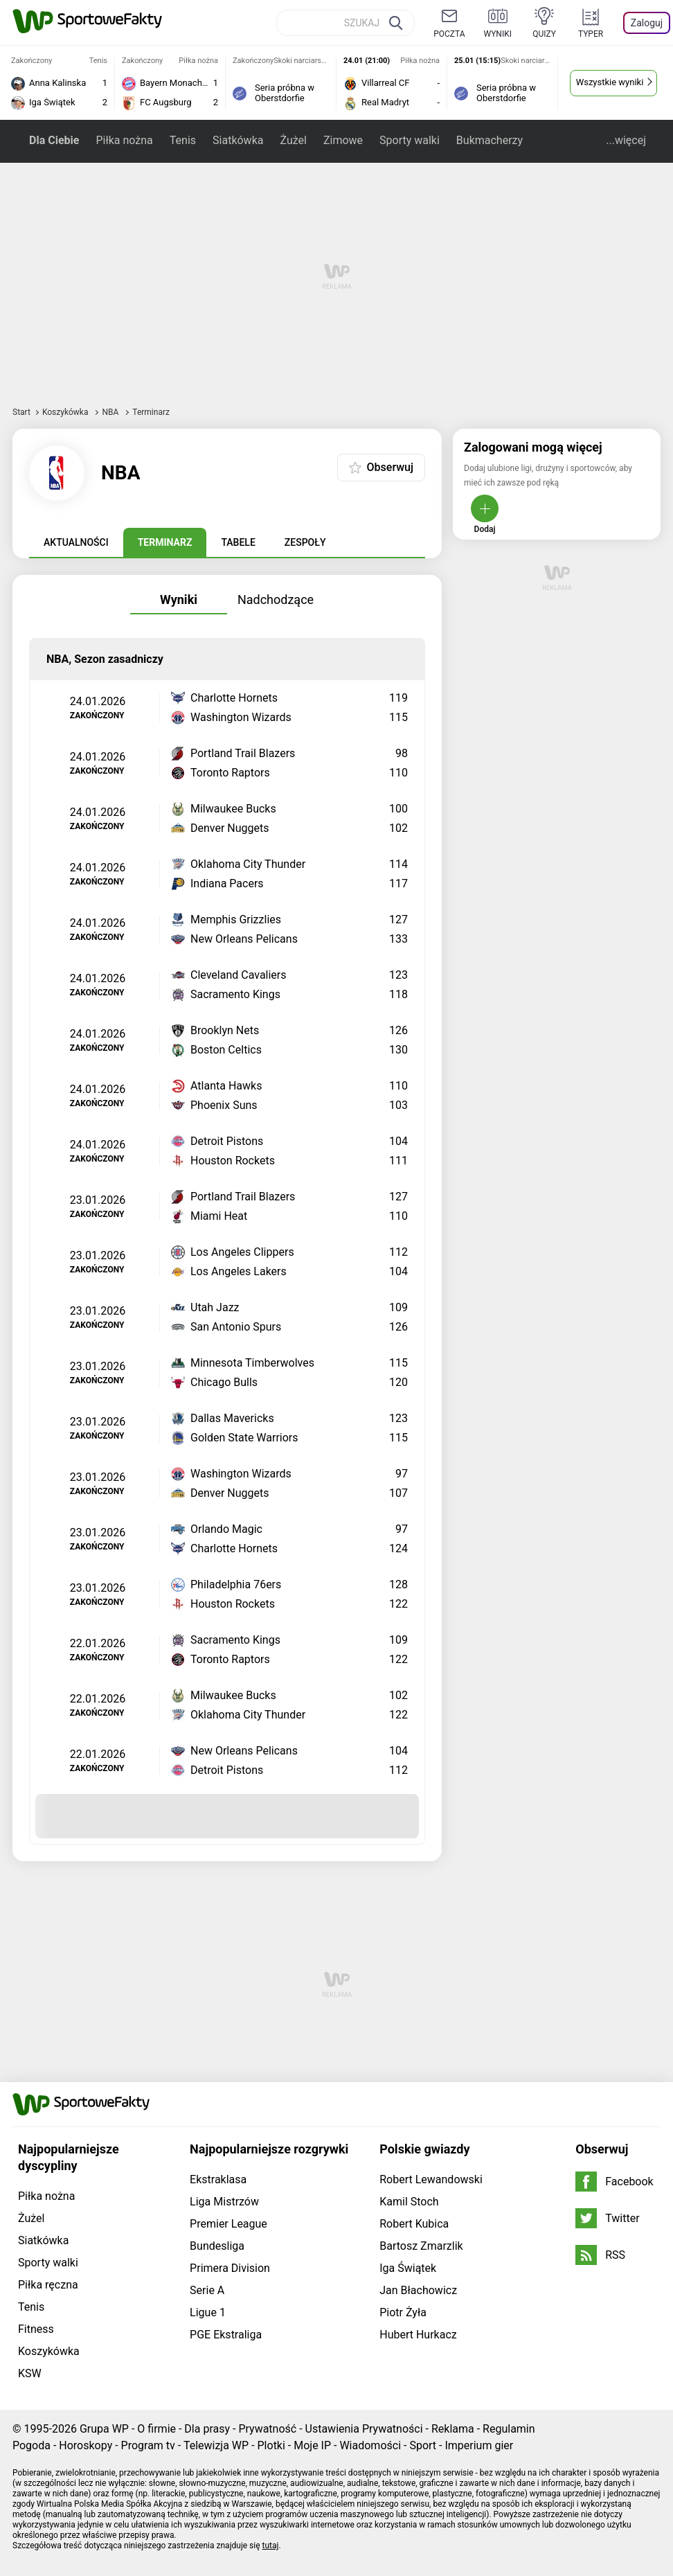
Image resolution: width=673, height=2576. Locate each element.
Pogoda (31, 2445)
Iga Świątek (407, 2268)
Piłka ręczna (48, 2284)
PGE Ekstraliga (226, 2334)
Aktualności (76, 542)
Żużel (293, 140)
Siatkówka (238, 140)
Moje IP (312, 2445)
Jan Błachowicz (418, 2290)
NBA (111, 412)
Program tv (148, 2445)
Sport (422, 2445)
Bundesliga (217, 2246)
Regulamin (509, 2428)
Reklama (452, 2428)
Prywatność (267, 2428)
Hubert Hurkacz (418, 2334)
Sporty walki (409, 140)
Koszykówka (66, 412)
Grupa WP (104, 2428)
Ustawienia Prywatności (364, 2428)
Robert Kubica (414, 2223)
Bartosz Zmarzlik (421, 2246)
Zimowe (343, 140)
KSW (30, 2373)
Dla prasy (207, 2428)
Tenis (183, 140)
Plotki (271, 2445)
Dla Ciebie (54, 140)
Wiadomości (370, 2445)
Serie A (207, 2290)
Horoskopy (85, 2445)
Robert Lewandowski (431, 2179)
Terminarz (165, 542)
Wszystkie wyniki (610, 82)
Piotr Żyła (403, 2312)
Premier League (228, 2223)
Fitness (36, 2329)
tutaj (270, 2545)
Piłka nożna (124, 140)
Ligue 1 (208, 2312)
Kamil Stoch (408, 2201)
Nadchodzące (275, 599)
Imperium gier (479, 2445)
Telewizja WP (216, 2445)
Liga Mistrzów (224, 2201)
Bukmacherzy (489, 140)
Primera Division (230, 2268)
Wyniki (178, 599)
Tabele (238, 542)
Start (21, 412)
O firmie (156, 2428)
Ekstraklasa (218, 2179)
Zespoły (305, 542)
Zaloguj (647, 22)
